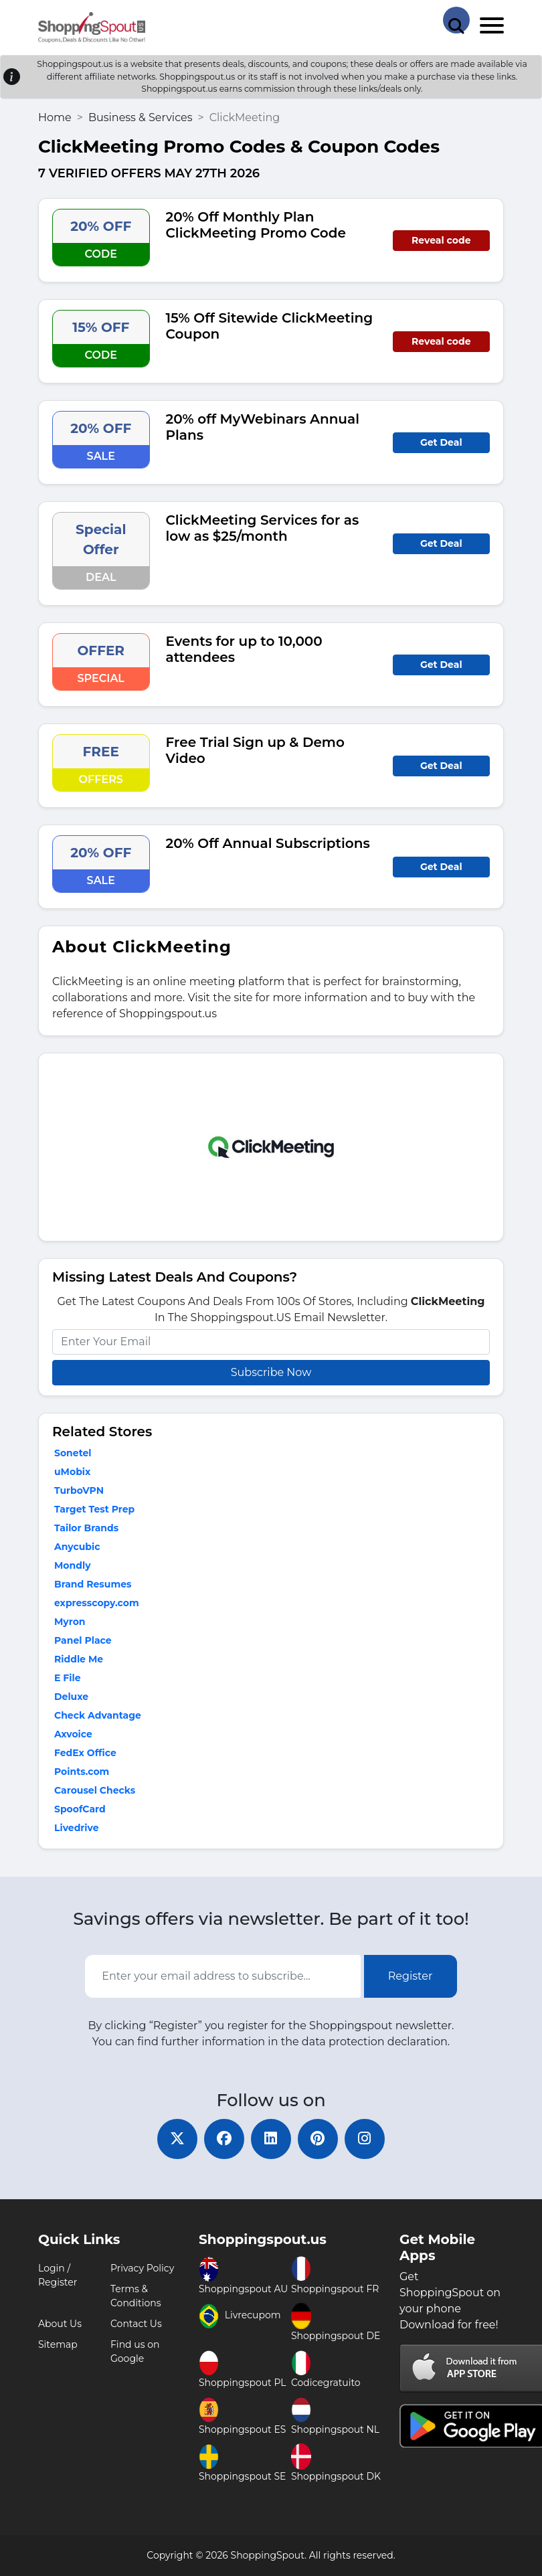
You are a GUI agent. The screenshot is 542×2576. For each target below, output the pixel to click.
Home (55, 117)
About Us (60, 2324)
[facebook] (224, 2139)
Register (410, 1976)
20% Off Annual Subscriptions (268, 843)
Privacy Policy (142, 2268)
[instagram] (365, 2139)
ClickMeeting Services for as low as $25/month (262, 528)
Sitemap (58, 2344)
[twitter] (177, 2139)
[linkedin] (271, 2139)
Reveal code (441, 240)
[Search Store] (456, 20)
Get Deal (441, 442)
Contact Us (136, 2324)
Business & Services (140, 117)
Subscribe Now (271, 1372)
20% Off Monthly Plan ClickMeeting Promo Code (256, 225)
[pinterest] (318, 2139)
